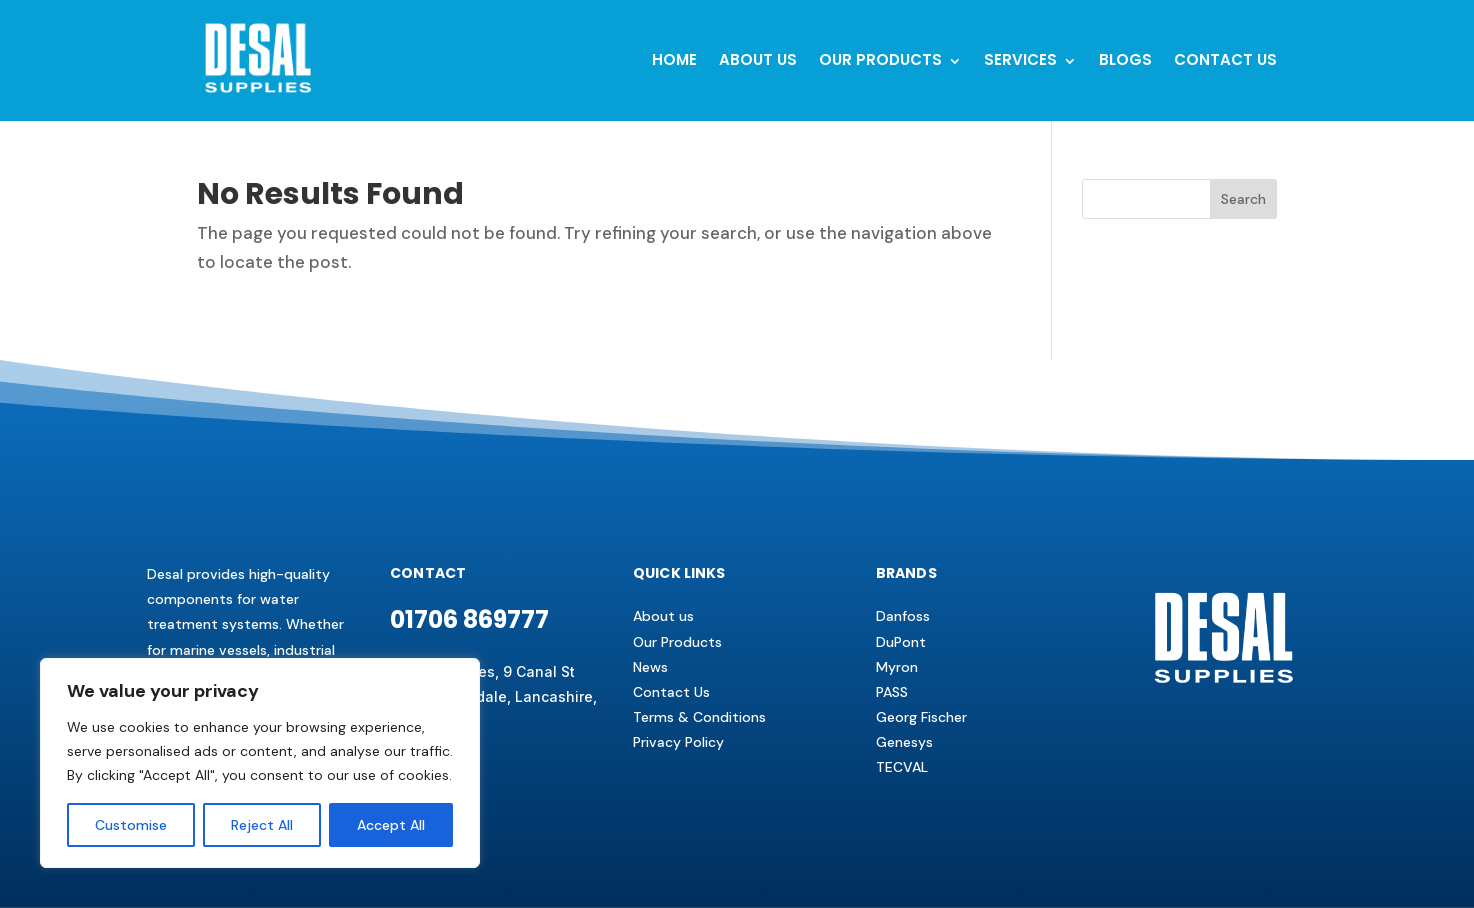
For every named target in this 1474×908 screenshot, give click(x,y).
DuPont (901, 642)
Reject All (262, 825)
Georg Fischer (921, 717)
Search (1243, 199)
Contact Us (671, 692)
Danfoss (903, 616)
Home (674, 59)
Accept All (391, 825)
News (650, 667)
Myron (897, 667)
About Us (758, 59)
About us (663, 616)
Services (1020, 59)
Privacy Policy (678, 742)
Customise (131, 825)
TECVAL (902, 767)
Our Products (880, 59)
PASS (892, 692)
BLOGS (1125, 59)
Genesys (904, 742)
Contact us (1225, 59)
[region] (260, 763)
